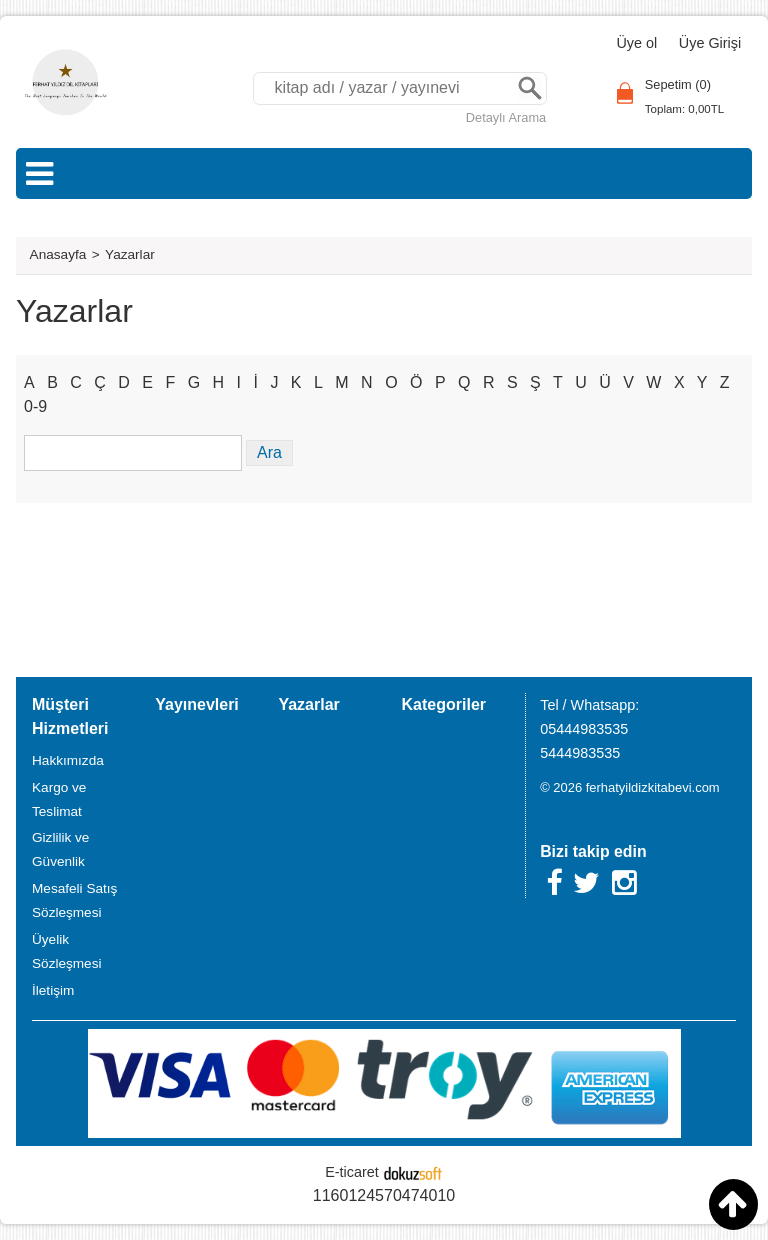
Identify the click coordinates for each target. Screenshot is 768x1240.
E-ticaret (352, 1172)
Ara (530, 88)
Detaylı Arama (506, 117)
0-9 (35, 406)
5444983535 (580, 753)
